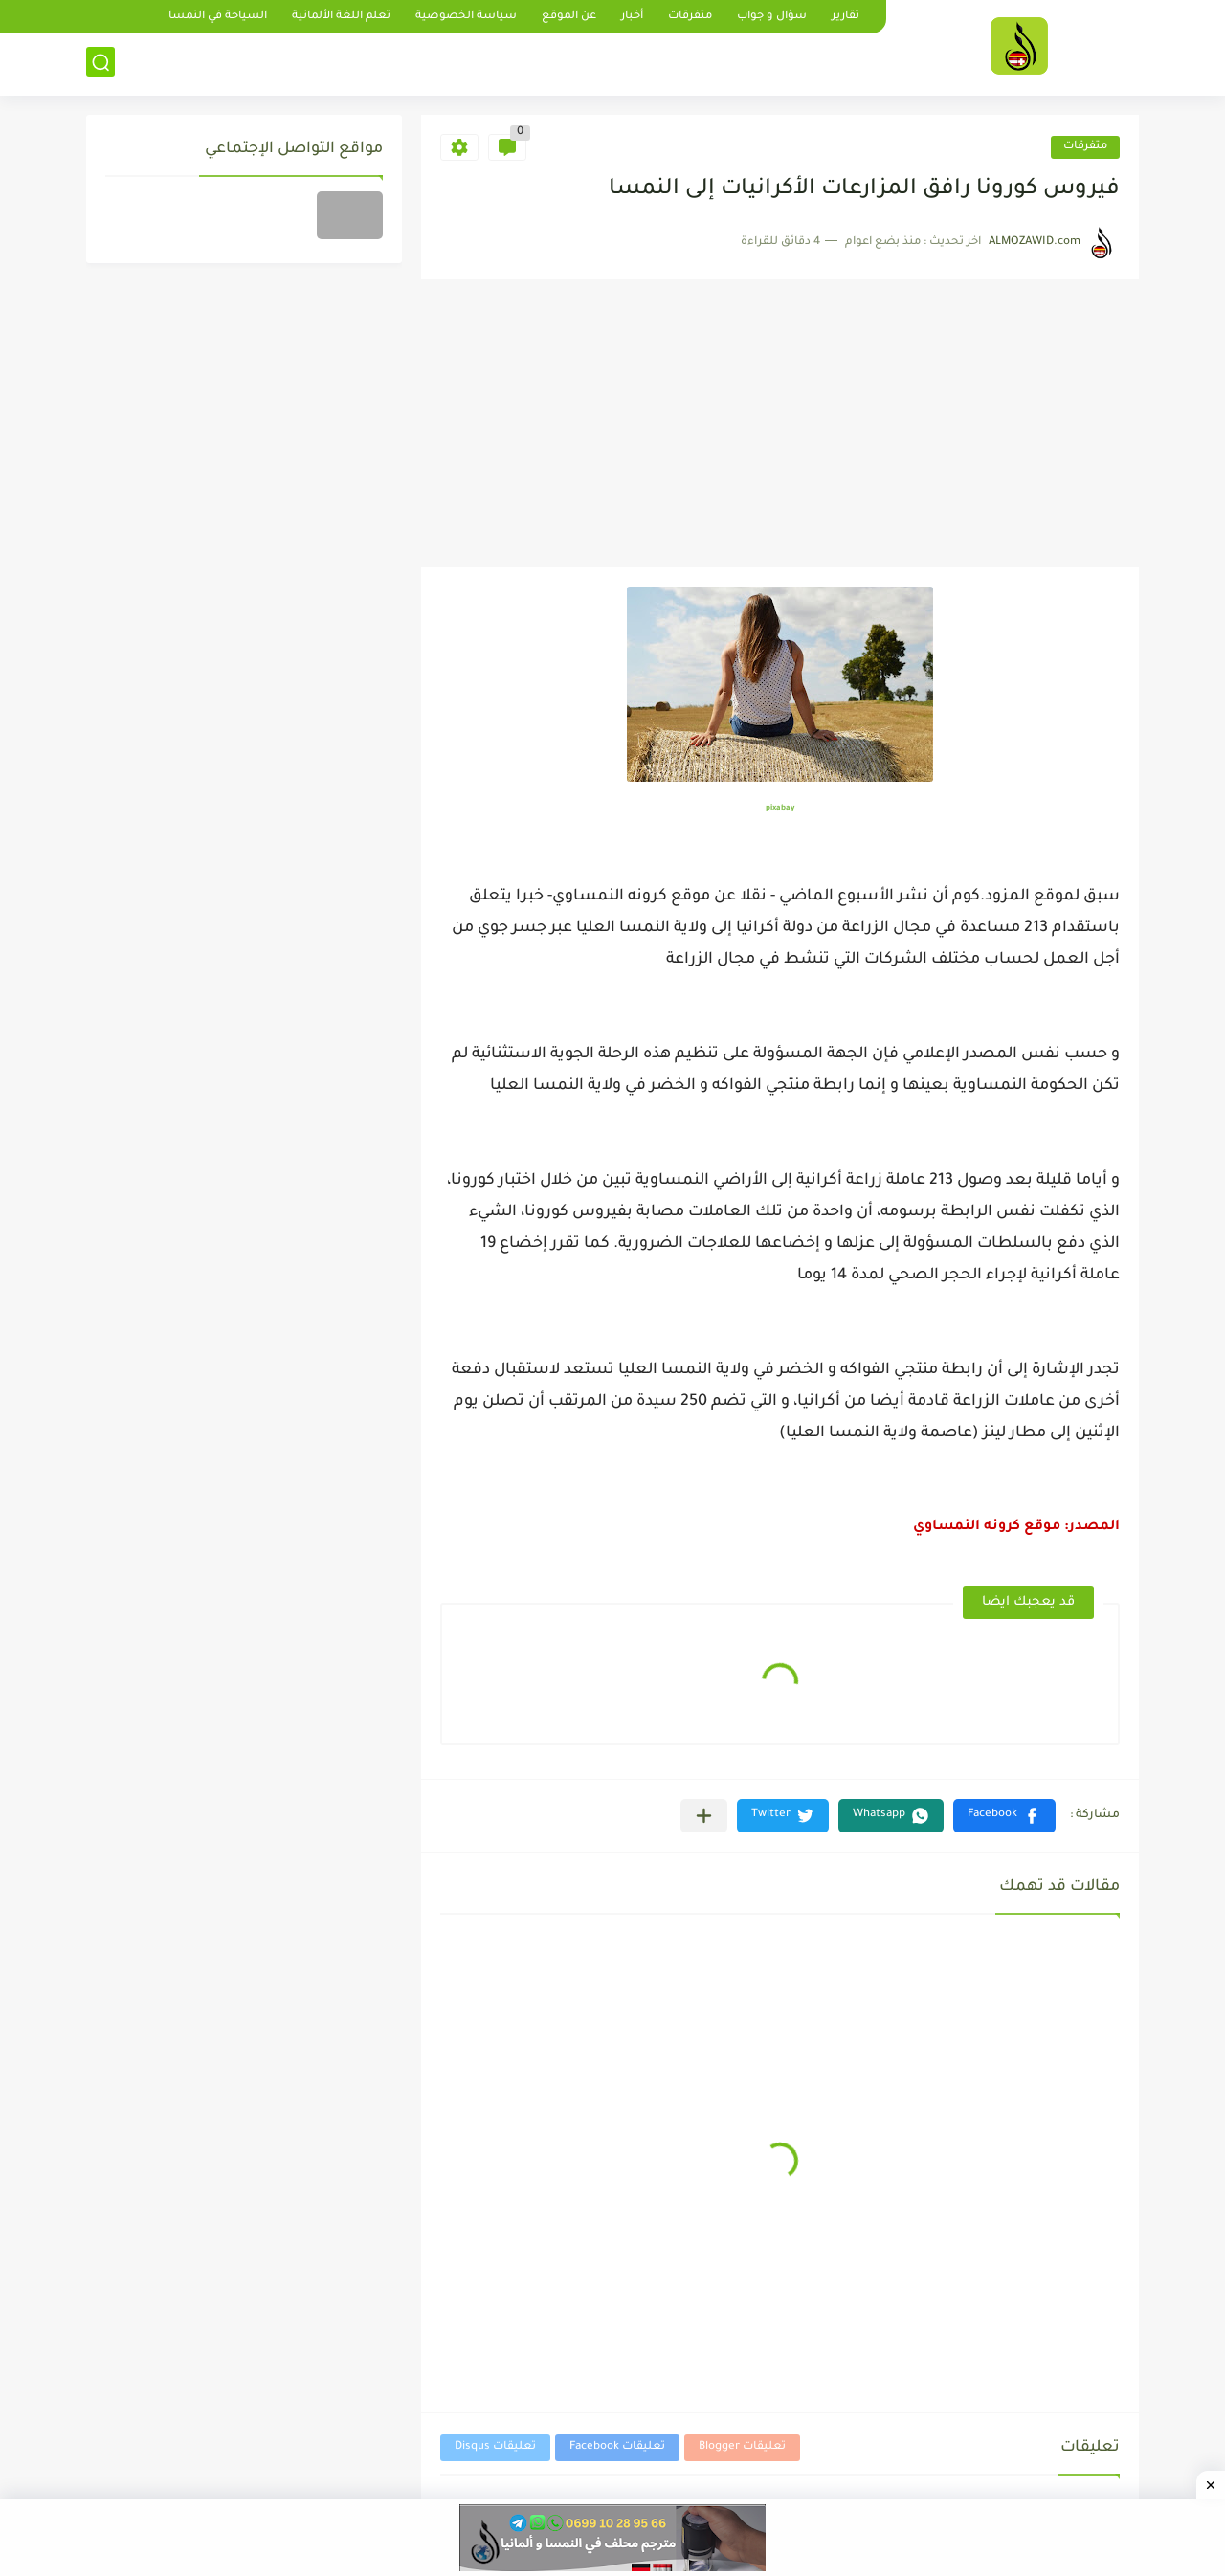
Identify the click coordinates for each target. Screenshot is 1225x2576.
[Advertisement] (780, 424)
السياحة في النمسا (217, 17)
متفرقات (690, 17)
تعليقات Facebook (617, 2447)
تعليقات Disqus (495, 2447)
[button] (1004, 1815)
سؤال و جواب (772, 17)
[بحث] (100, 63)
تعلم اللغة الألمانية (341, 17)
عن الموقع (569, 17)
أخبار (632, 17)
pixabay (780, 808)
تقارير (845, 17)
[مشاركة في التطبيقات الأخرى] (703, 1815)
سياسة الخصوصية (466, 17)
